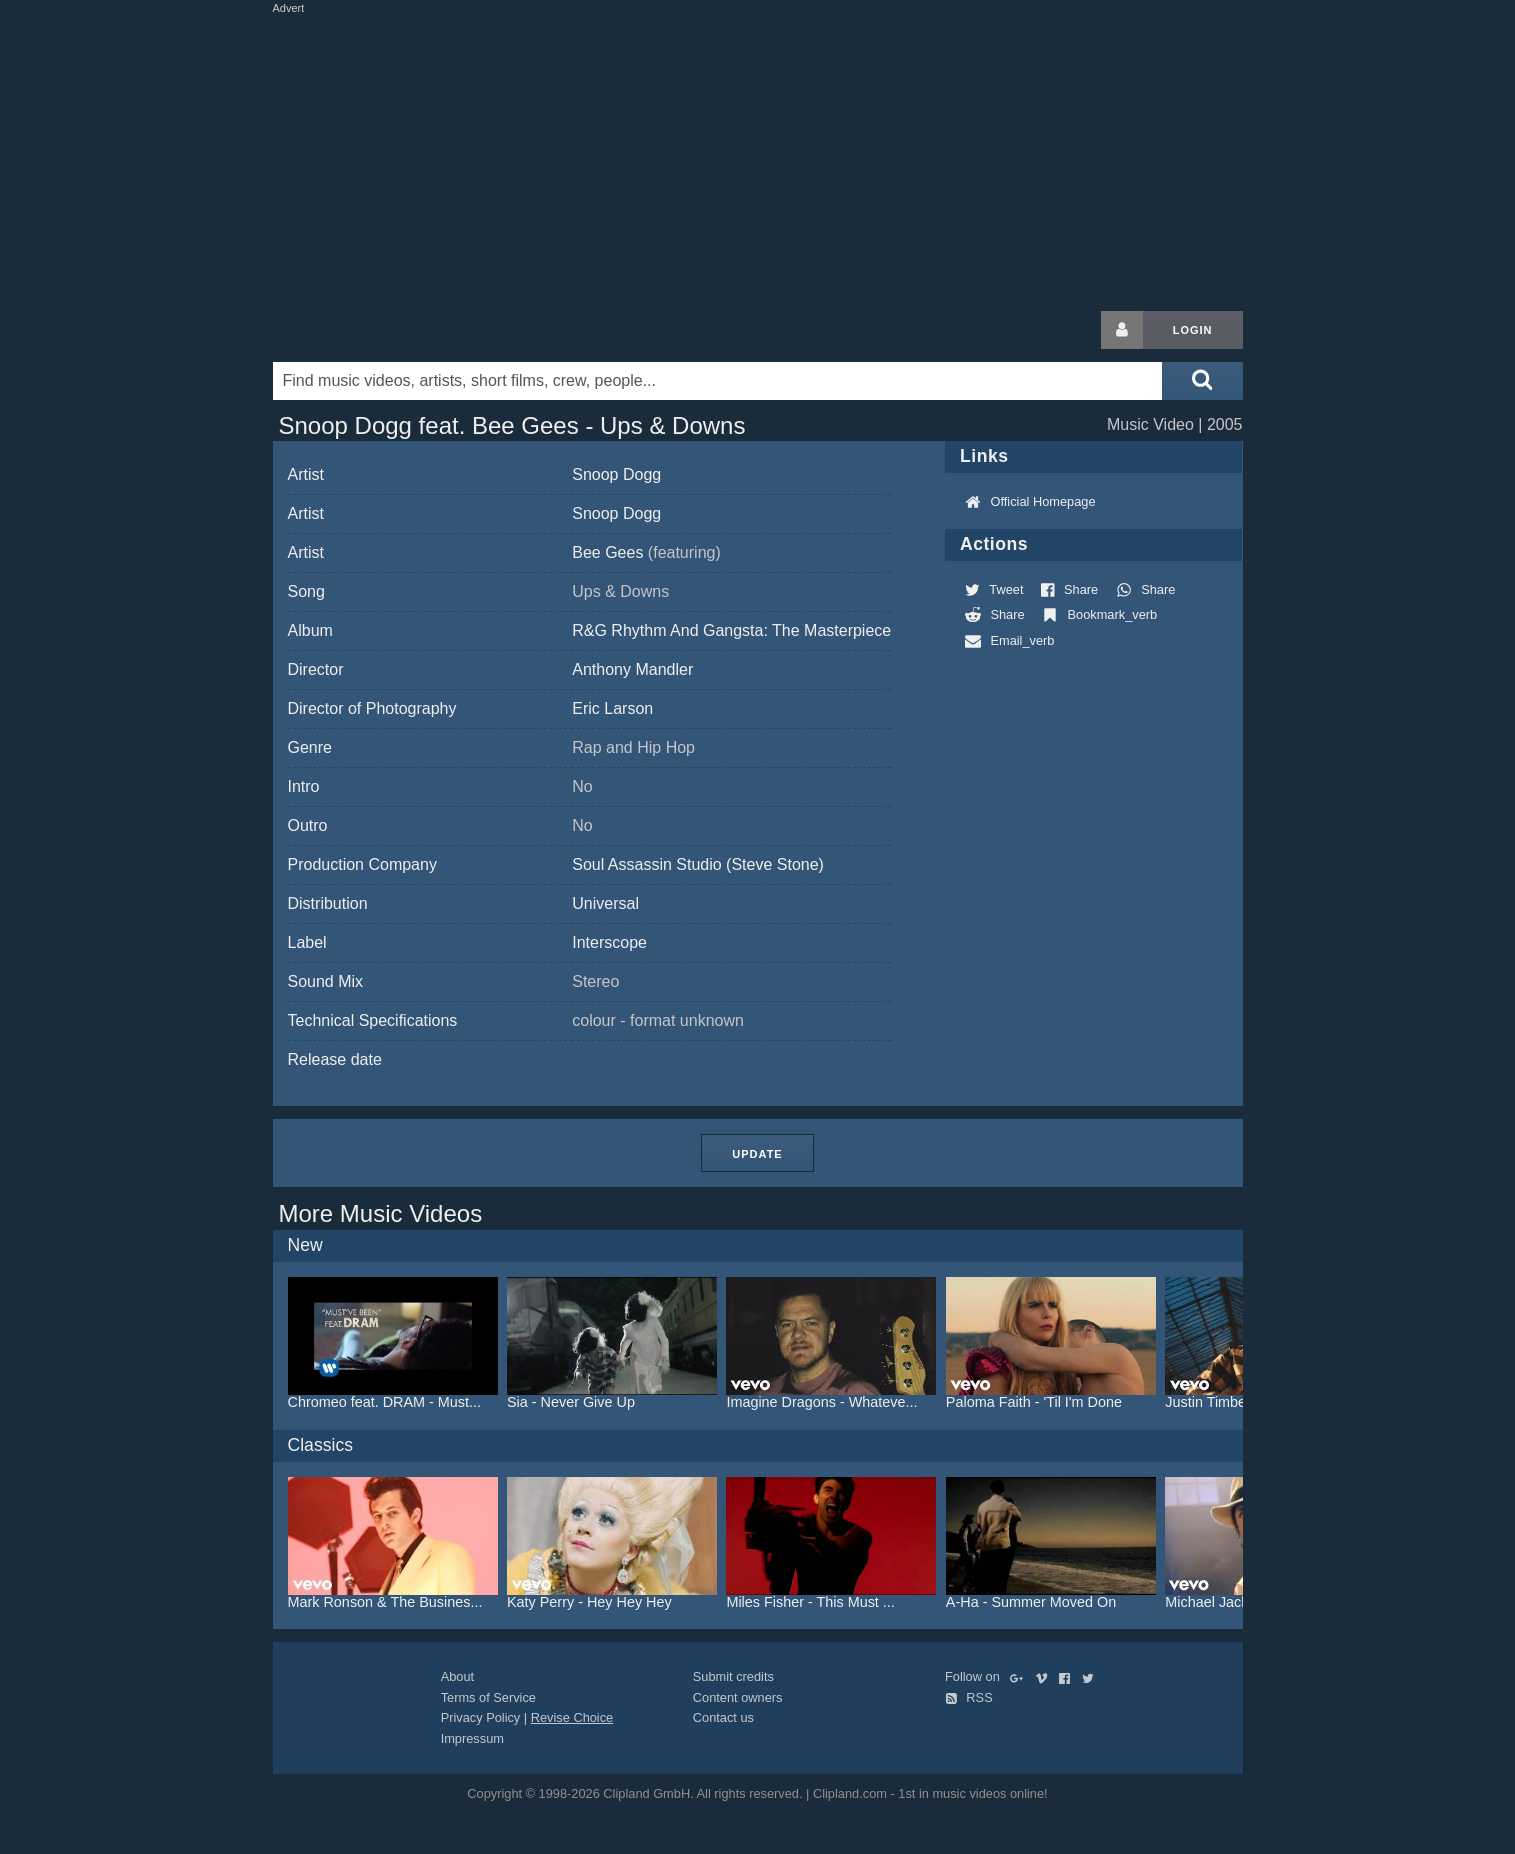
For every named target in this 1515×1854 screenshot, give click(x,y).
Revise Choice (572, 1717)
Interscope (609, 942)
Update (757, 1154)
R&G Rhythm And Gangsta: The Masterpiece (731, 630)
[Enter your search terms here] (718, 381)
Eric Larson (612, 708)
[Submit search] (1202, 381)
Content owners (738, 1697)
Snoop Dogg (616, 474)
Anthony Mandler (632, 669)
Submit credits (733, 1676)
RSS (969, 1697)
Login (1193, 330)
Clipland (378, 330)
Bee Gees (646, 552)
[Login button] (1122, 330)
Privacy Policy (481, 1717)
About (457, 1676)
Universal (605, 903)
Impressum (472, 1738)
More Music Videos (381, 1213)
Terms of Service (488, 1697)
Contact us (723, 1717)
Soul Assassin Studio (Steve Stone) (698, 864)
